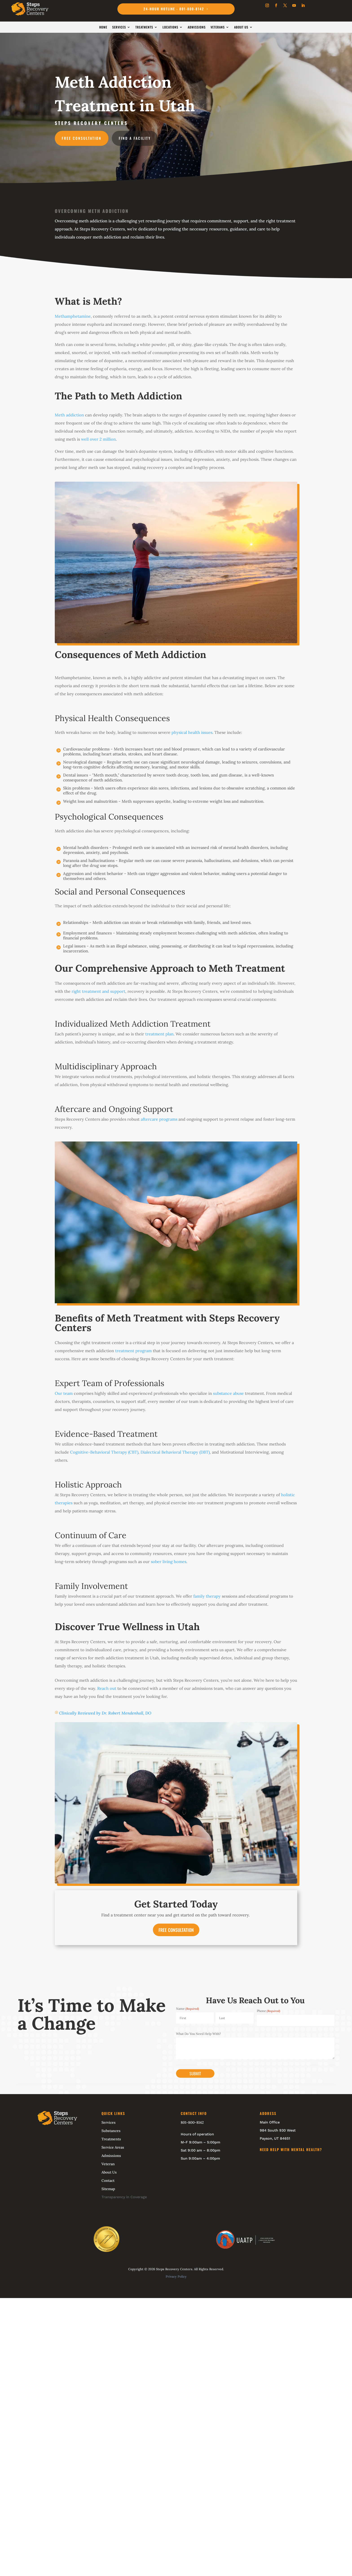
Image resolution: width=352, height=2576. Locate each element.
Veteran (108, 2164)
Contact (107, 2180)
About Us (241, 27)
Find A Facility (135, 138)
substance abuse (228, 1393)
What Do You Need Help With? (198, 2034)
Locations (170, 27)
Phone (268, 2011)
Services (119, 27)
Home (103, 27)
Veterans (218, 27)
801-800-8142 (192, 2122)
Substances (111, 2130)
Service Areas (112, 2147)
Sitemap (108, 2189)
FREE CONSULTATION (176, 1930)
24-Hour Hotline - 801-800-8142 (174, 9)
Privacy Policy (176, 2276)
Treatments (144, 27)
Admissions (197, 27)
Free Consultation (81, 138)
